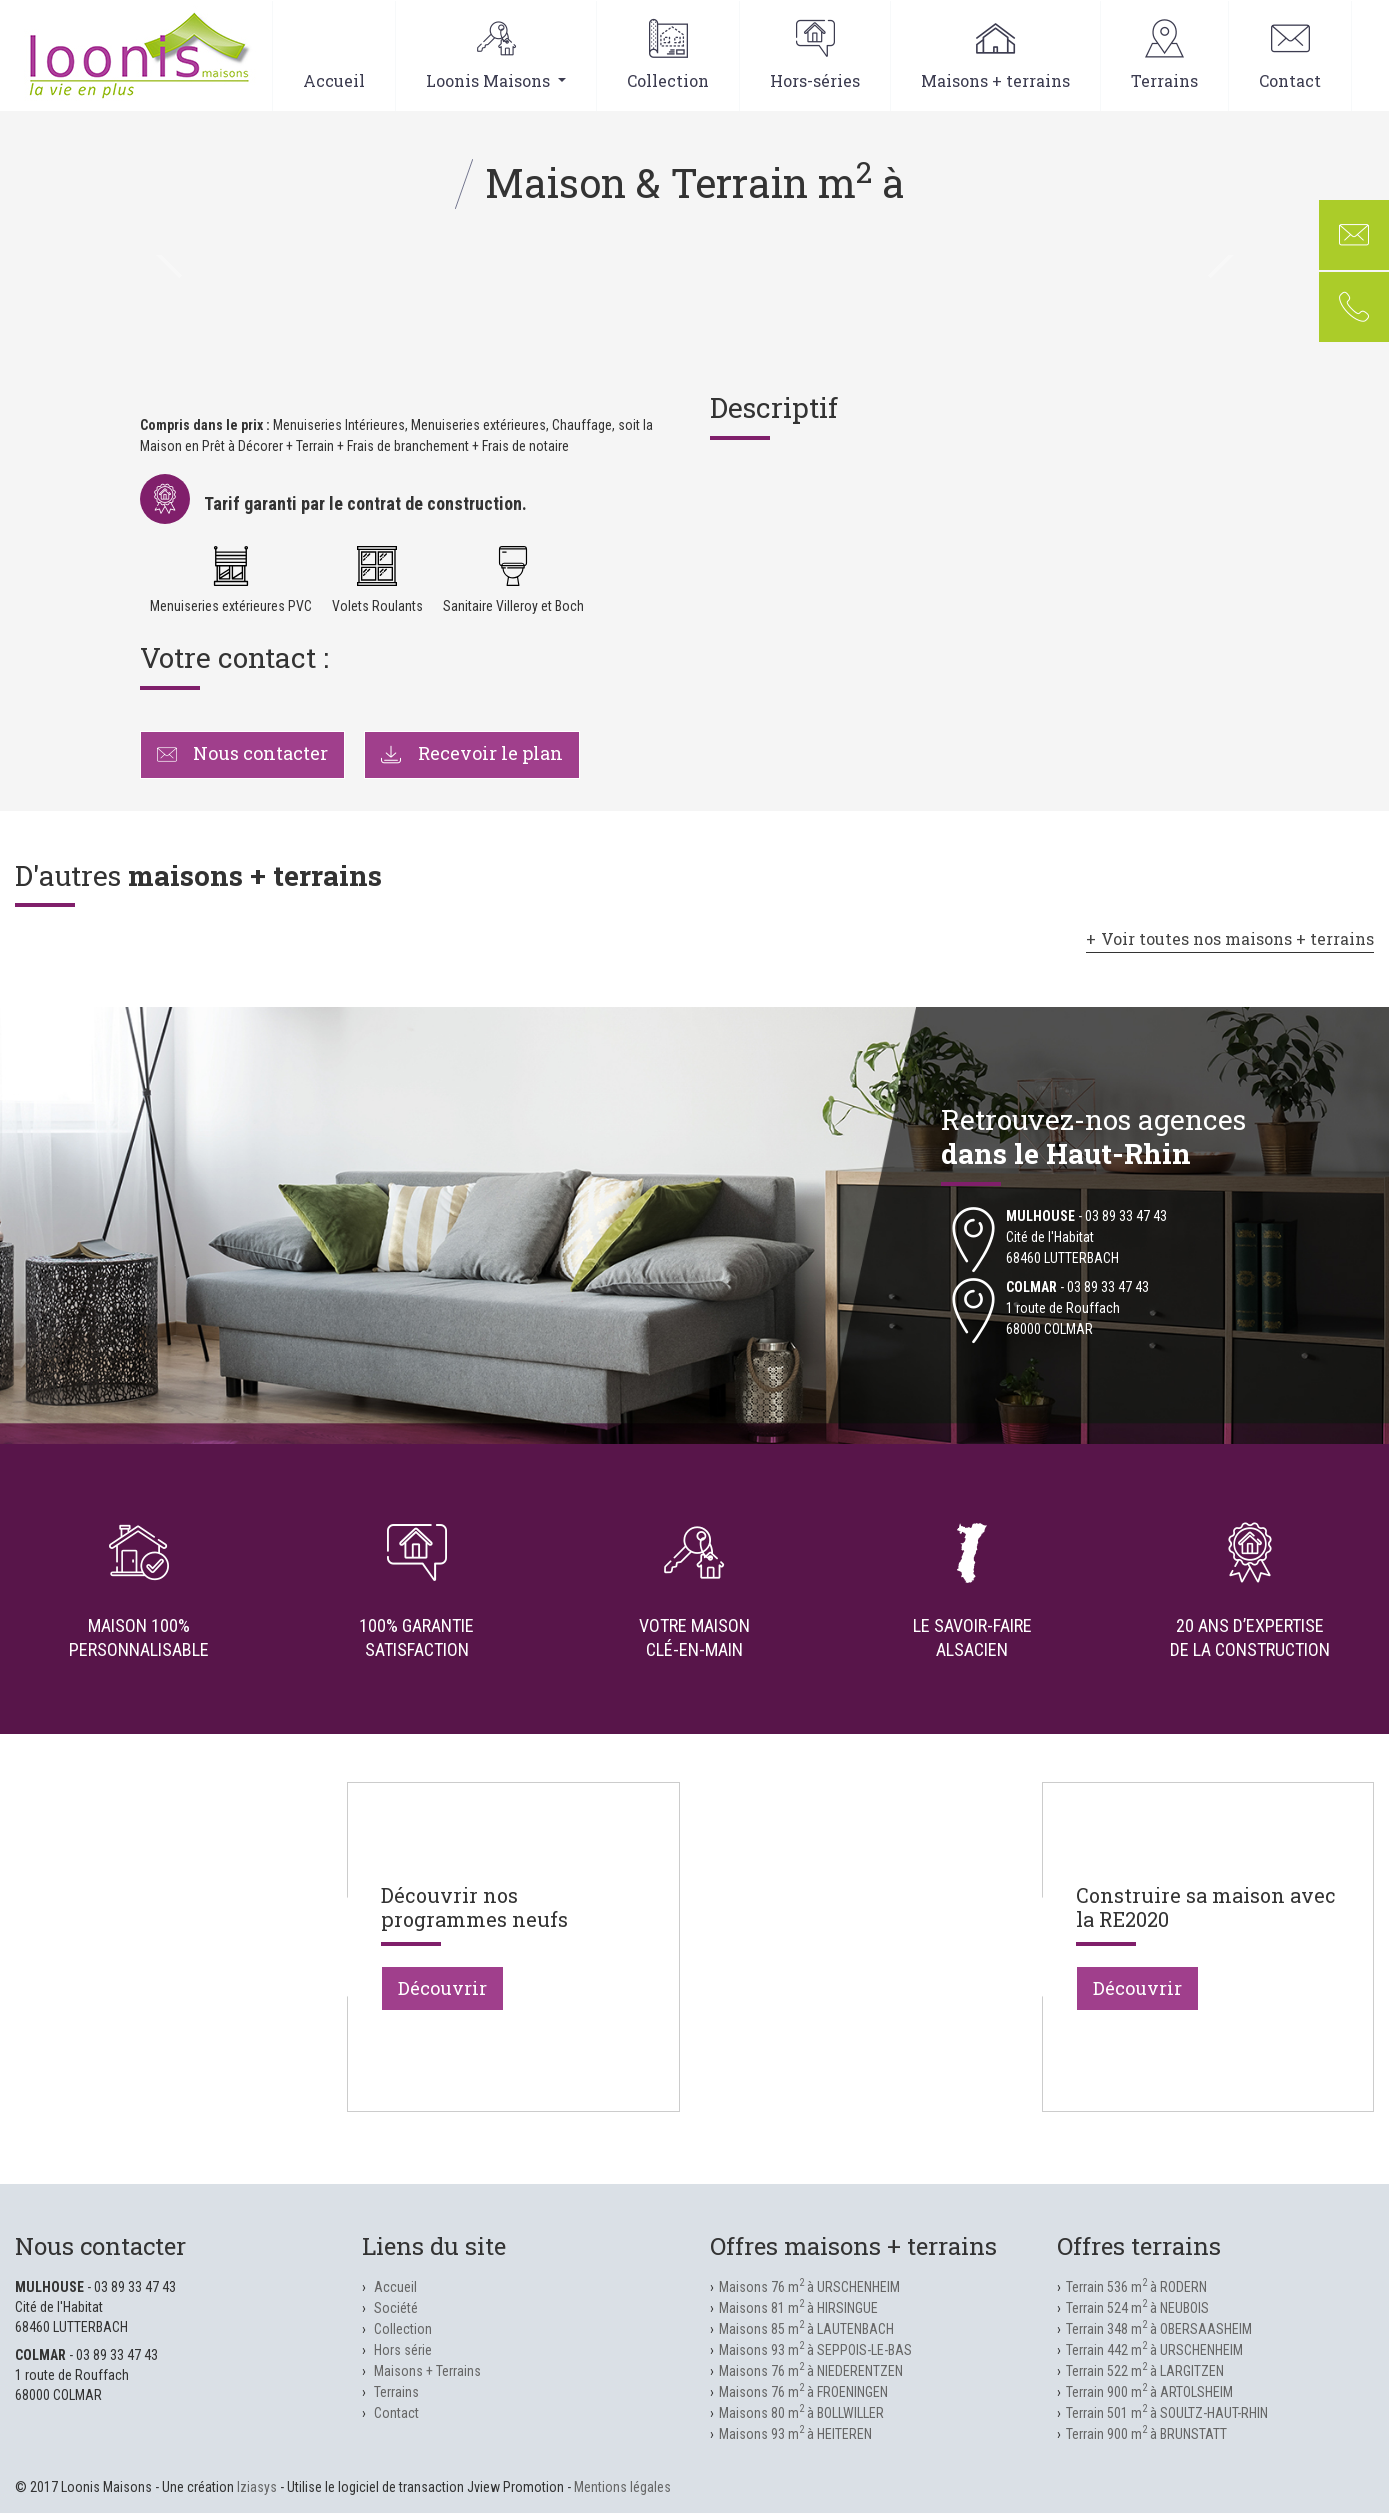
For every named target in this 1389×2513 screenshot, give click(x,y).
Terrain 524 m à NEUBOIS (1137, 2308)
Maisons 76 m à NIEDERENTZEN (811, 2371)
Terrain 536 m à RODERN (1136, 2287)
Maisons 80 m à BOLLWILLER (801, 2413)
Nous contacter (243, 753)
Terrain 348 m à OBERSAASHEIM (1159, 2329)
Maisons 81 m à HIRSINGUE (798, 2308)
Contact (1290, 55)
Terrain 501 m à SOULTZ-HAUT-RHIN (1167, 2413)
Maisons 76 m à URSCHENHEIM (809, 2287)
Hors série (403, 2350)
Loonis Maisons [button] (496, 55)
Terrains (1164, 55)
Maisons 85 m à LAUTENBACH (806, 2329)
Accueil (334, 55)
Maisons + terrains (995, 55)
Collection (668, 55)
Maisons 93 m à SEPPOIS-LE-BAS (815, 2350)
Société (396, 2308)
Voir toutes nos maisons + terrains (1237, 938)
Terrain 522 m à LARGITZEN (1145, 2371)
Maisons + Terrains (427, 2371)
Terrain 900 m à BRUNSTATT (1146, 2434)
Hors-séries (815, 55)
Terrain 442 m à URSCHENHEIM (1154, 2350)
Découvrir (442, 1988)
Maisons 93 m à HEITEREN (795, 2434)
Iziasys (257, 2487)
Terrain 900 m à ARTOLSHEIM (1149, 2392)
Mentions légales (622, 2487)
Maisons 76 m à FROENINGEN (803, 2392)
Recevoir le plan (472, 753)
